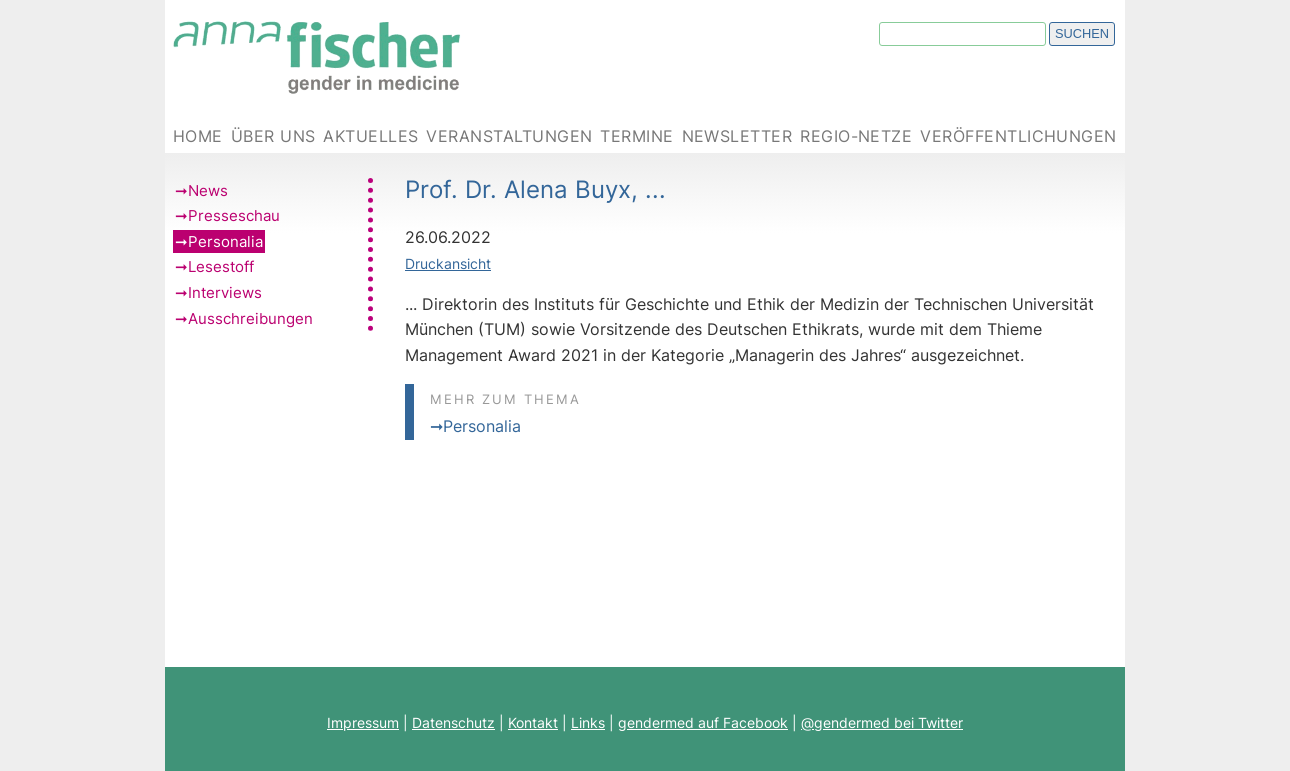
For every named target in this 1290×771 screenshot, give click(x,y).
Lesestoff (221, 266)
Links (588, 722)
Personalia (225, 241)
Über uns (273, 136)
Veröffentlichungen (1018, 136)
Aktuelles (370, 136)
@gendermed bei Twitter (882, 722)
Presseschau (234, 215)
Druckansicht (448, 263)
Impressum (363, 722)
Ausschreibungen (250, 318)
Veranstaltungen (509, 136)
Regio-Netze (856, 136)
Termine (636, 136)
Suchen (1082, 33)
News (208, 190)
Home (198, 136)
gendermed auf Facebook (703, 722)
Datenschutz (453, 722)
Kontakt (533, 722)
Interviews (225, 292)
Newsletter (737, 136)
